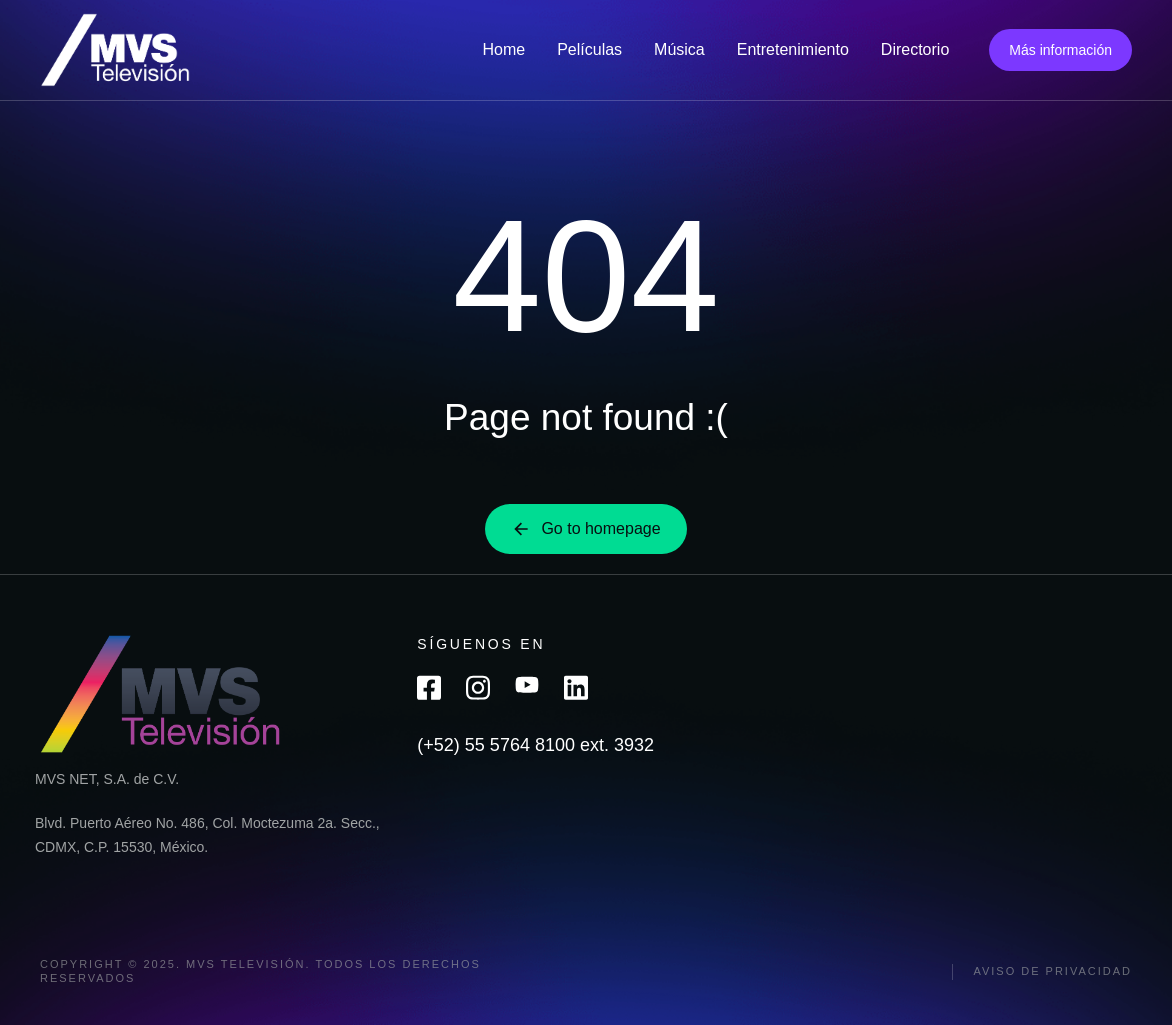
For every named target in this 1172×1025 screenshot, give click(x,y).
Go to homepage (585, 529)
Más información (1060, 50)
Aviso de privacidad (1052, 971)
